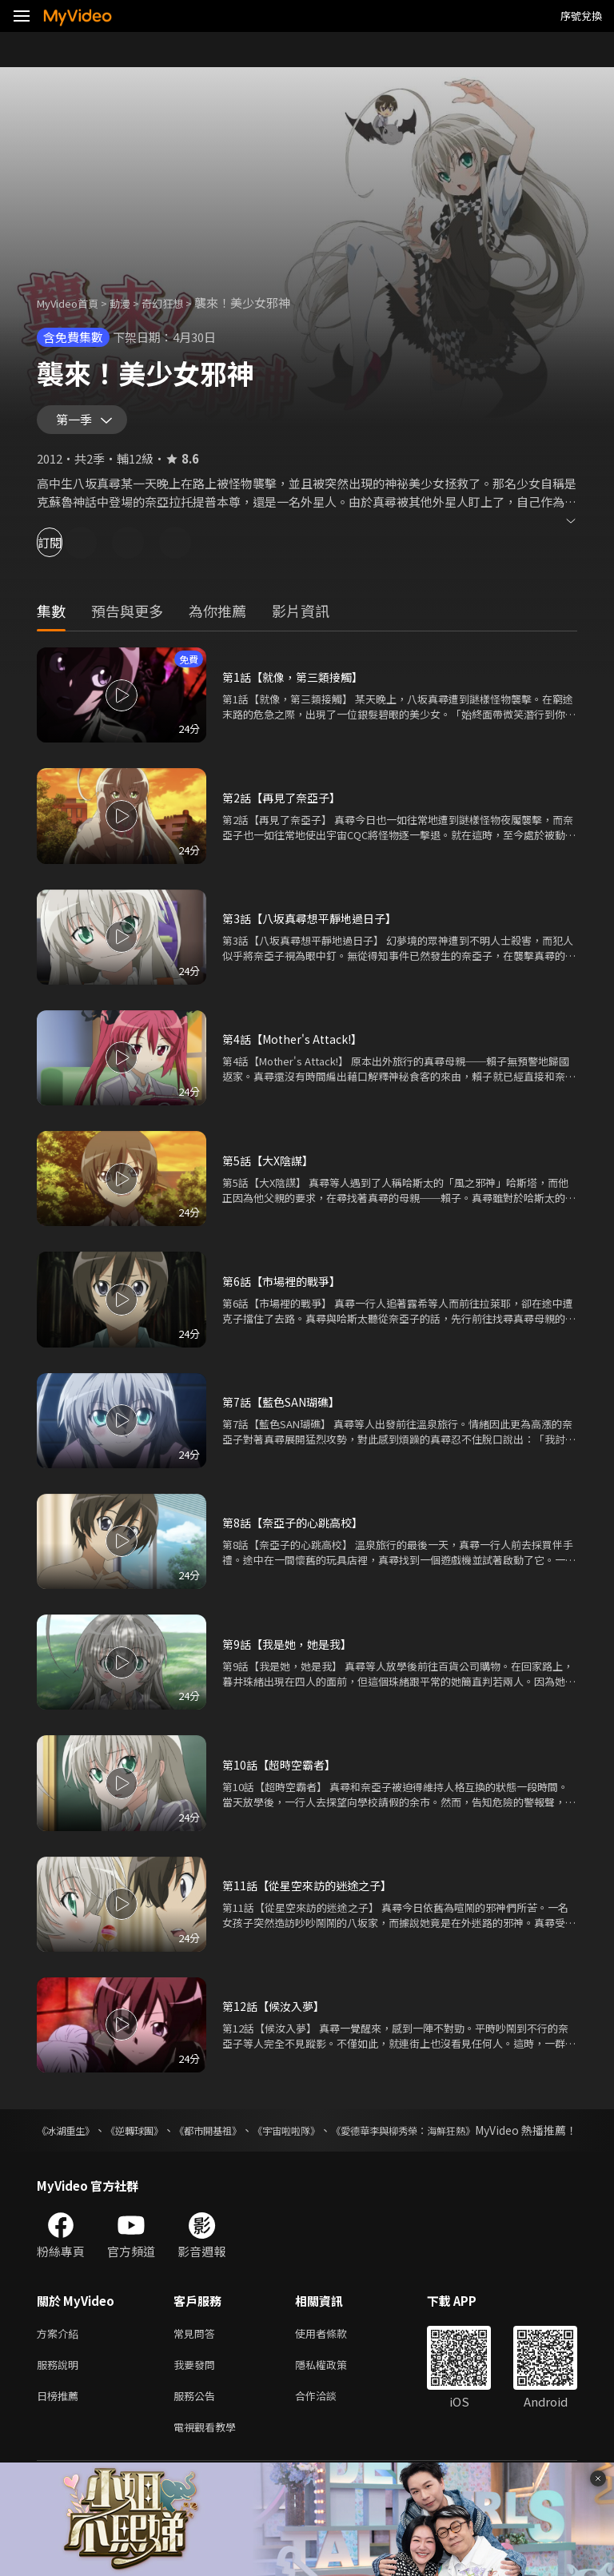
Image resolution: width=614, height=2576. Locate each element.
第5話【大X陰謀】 (271, 1167)
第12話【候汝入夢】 (276, 2013)
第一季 (77, 423)
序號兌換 (581, 15)
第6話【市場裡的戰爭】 (285, 1288)
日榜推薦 (61, 2425)
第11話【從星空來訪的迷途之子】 (312, 1892)
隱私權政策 (335, 2391)
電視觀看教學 (209, 2459)
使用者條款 (335, 2358)
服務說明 (61, 2391)
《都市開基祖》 (251, 2137)
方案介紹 (61, 2358)
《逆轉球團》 (158, 2137)
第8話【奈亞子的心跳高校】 (297, 1529)
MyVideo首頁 (73, 302)
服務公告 (197, 2425)
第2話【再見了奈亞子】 (285, 804)
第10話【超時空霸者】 (282, 1771)
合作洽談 (329, 2425)
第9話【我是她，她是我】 (291, 1650)
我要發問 (197, 2391)
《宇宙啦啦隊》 (350, 2137)
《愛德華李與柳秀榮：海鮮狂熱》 (493, 2137)
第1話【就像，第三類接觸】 (297, 683)
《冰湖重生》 (70, 2137)
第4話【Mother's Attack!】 (297, 1045)
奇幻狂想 (180, 302)
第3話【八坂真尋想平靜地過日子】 (315, 925)
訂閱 (69, 549)
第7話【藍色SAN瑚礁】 (285, 1408)
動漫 (133, 302)
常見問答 (197, 2358)
